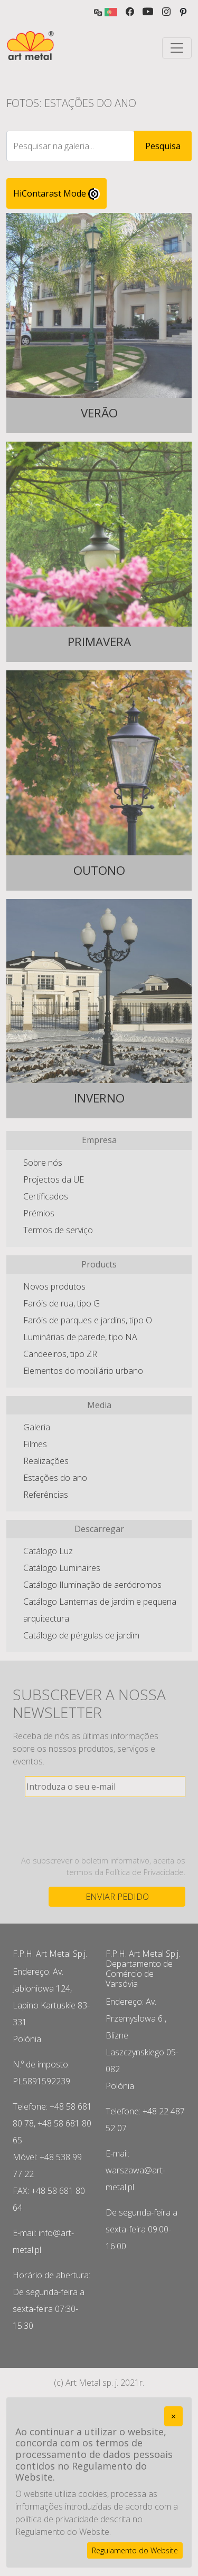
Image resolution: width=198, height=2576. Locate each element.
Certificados (45, 1196)
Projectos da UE (53, 1179)
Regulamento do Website (135, 2550)
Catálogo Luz (48, 1551)
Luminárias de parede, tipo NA (80, 1337)
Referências (45, 1494)
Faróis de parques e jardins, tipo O (87, 1320)
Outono (99, 871)
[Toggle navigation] (177, 47)
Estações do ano (55, 1478)
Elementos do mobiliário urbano (83, 1371)
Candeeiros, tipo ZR (60, 1354)
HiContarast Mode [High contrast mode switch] (56, 194)
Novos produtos (54, 1286)
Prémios (38, 1213)
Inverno (99, 1098)
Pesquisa (163, 146)
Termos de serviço (58, 1230)
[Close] (173, 2416)
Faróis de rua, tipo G (61, 1303)
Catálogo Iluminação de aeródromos (92, 1585)
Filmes (35, 1444)
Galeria (36, 1427)
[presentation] (105, 1826)
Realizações (46, 1461)
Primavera (99, 642)
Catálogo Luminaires (61, 1568)
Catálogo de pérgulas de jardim (81, 1635)
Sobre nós (42, 1162)
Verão (99, 413)
